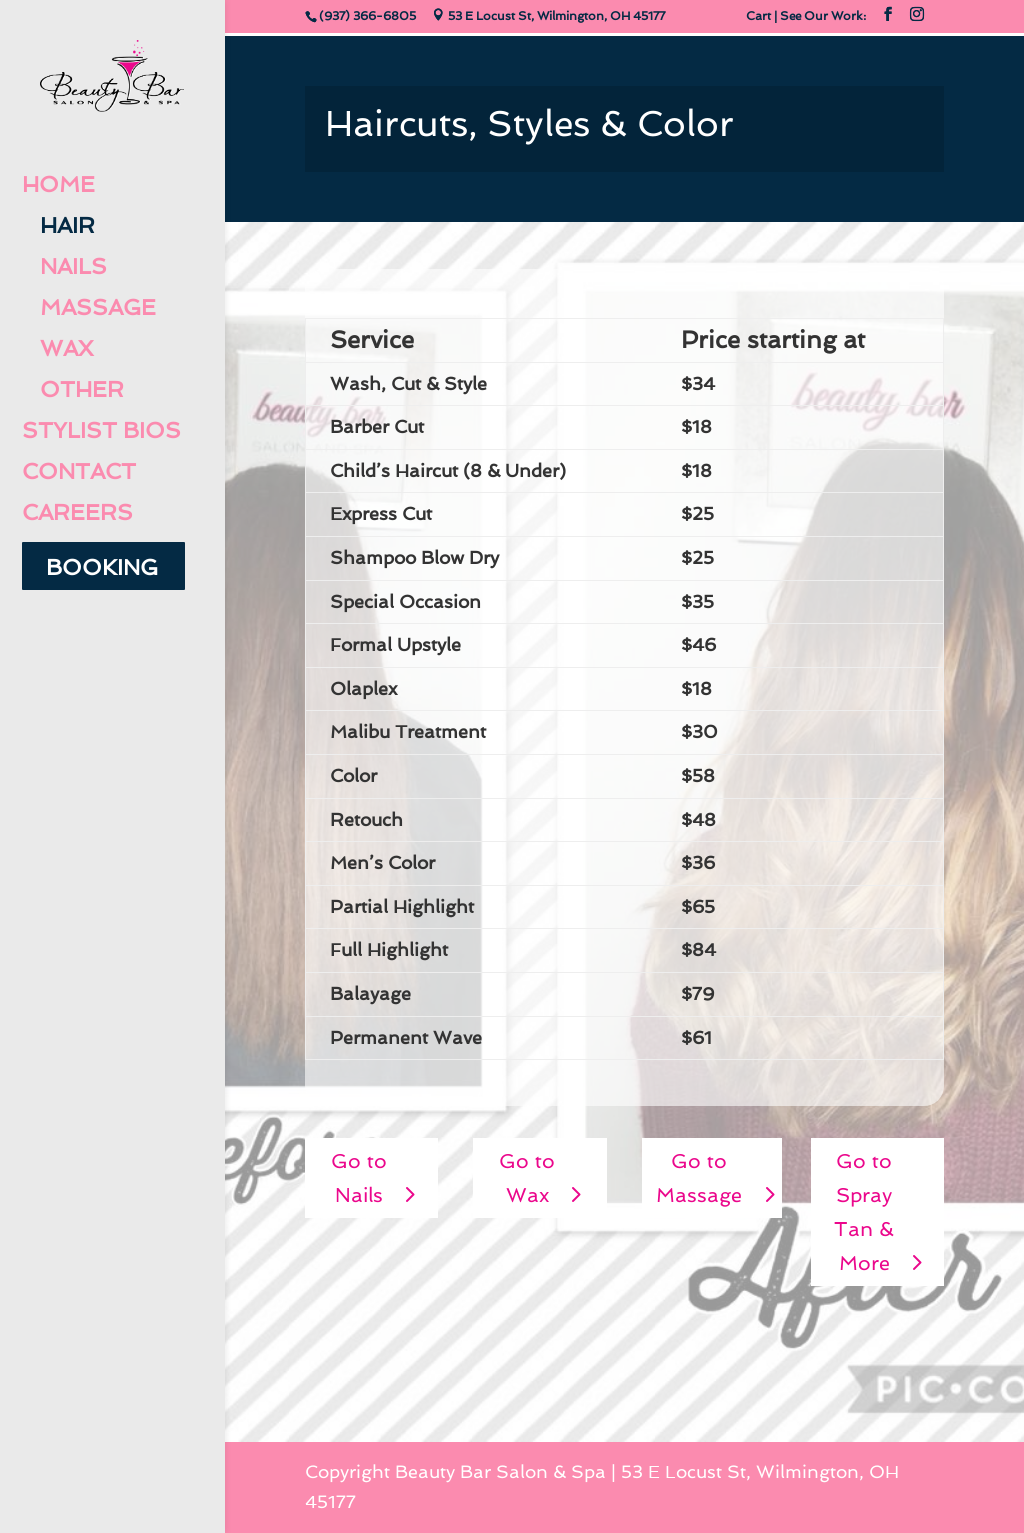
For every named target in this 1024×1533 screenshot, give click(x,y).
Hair (58, 226)
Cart (758, 16)
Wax (58, 349)
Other (73, 390)
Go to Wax (527, 1178)
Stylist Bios (101, 431)
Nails (64, 267)
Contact (79, 472)
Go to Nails (359, 1178)
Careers (77, 513)
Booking (102, 568)
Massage (89, 308)
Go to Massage (699, 1178)
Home (58, 185)
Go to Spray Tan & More (864, 1212)
